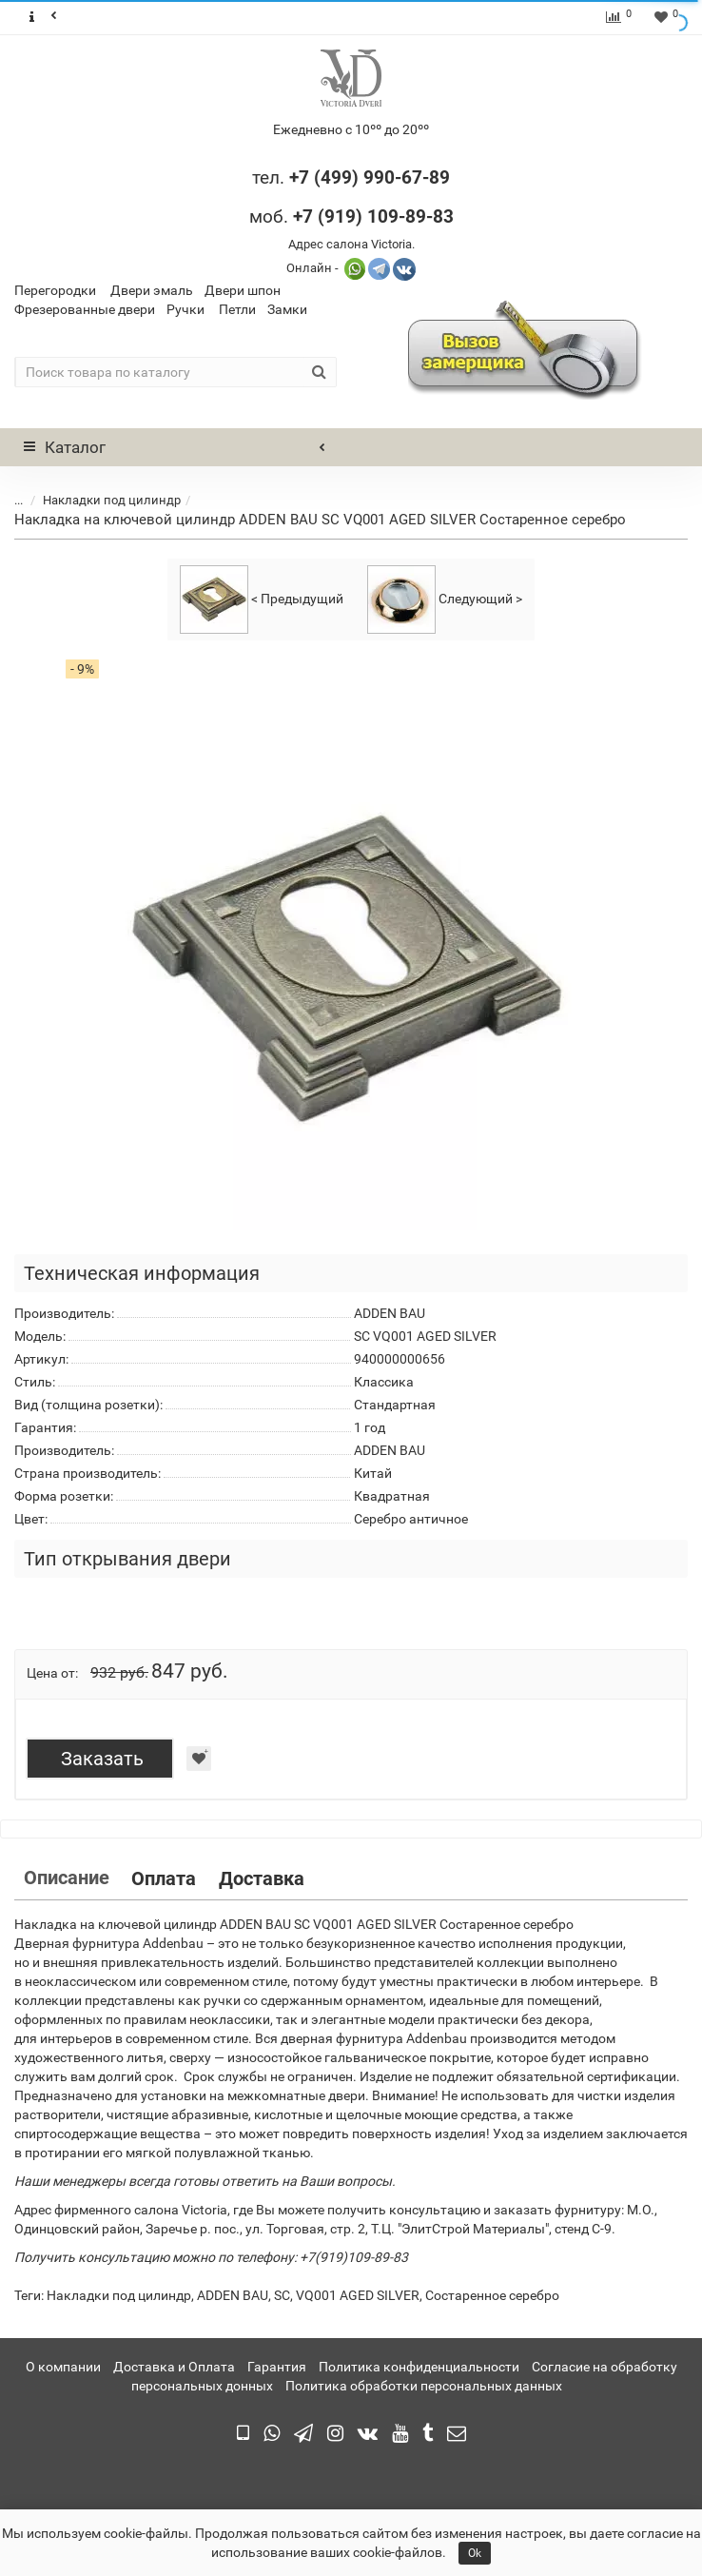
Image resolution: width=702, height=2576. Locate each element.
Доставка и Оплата (174, 2366)
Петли (237, 309)
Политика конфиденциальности (419, 2366)
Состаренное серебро (492, 2295)
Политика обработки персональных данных (423, 2385)
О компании (63, 2366)
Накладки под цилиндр (112, 500)
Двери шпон (243, 290)
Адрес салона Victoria (350, 244)
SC (282, 2295)
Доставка (261, 1878)
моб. (351, 216)
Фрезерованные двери (84, 309)
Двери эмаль (151, 290)
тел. (270, 177)
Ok (474, 2553)
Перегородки (55, 290)
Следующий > (444, 599)
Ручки (185, 309)
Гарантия (276, 2366)
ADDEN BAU (232, 2295)
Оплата (163, 1878)
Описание (66, 1877)
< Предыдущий (261, 599)
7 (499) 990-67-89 (374, 177)
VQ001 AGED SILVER (357, 2295)
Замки (287, 309)
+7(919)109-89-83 (354, 2257)
